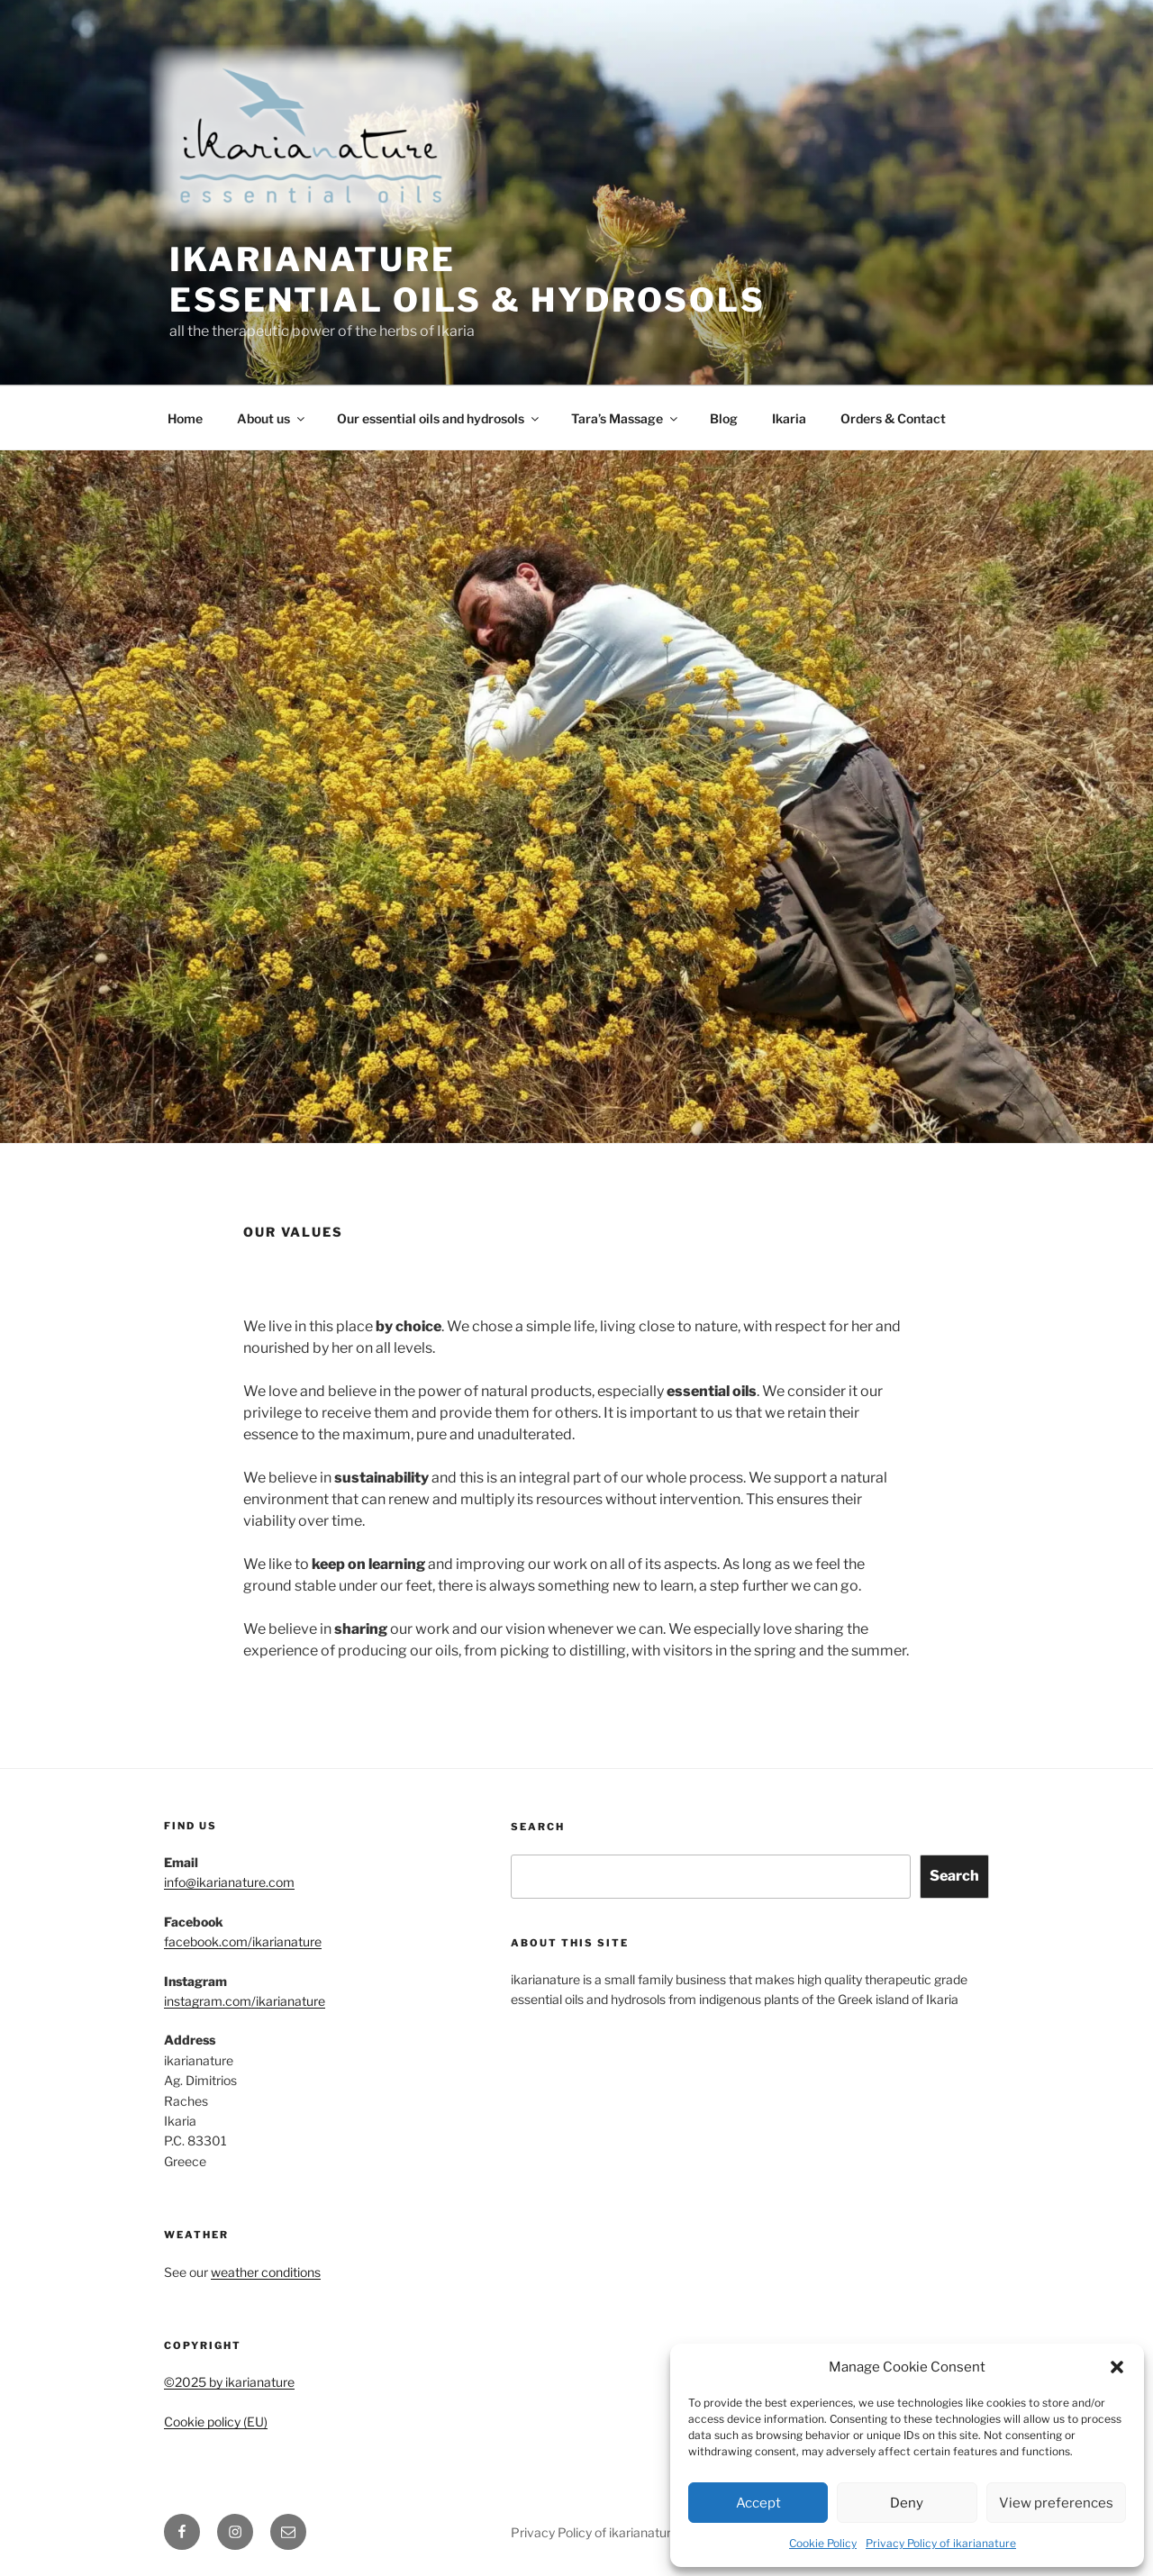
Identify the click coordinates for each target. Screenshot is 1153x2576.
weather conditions (266, 2272)
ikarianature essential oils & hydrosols (467, 280)
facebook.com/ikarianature (243, 1941)
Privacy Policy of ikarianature (941, 2543)
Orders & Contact (893, 418)
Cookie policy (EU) (216, 2421)
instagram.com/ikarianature (244, 2001)
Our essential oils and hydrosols (439, 418)
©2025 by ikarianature (229, 2382)
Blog (724, 418)
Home (185, 418)
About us (272, 418)
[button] (1117, 2367)
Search (538, 1826)
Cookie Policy (823, 2543)
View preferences (1056, 2503)
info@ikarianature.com (229, 1882)
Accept (758, 2503)
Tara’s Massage (625, 418)
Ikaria (789, 418)
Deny (906, 2503)
